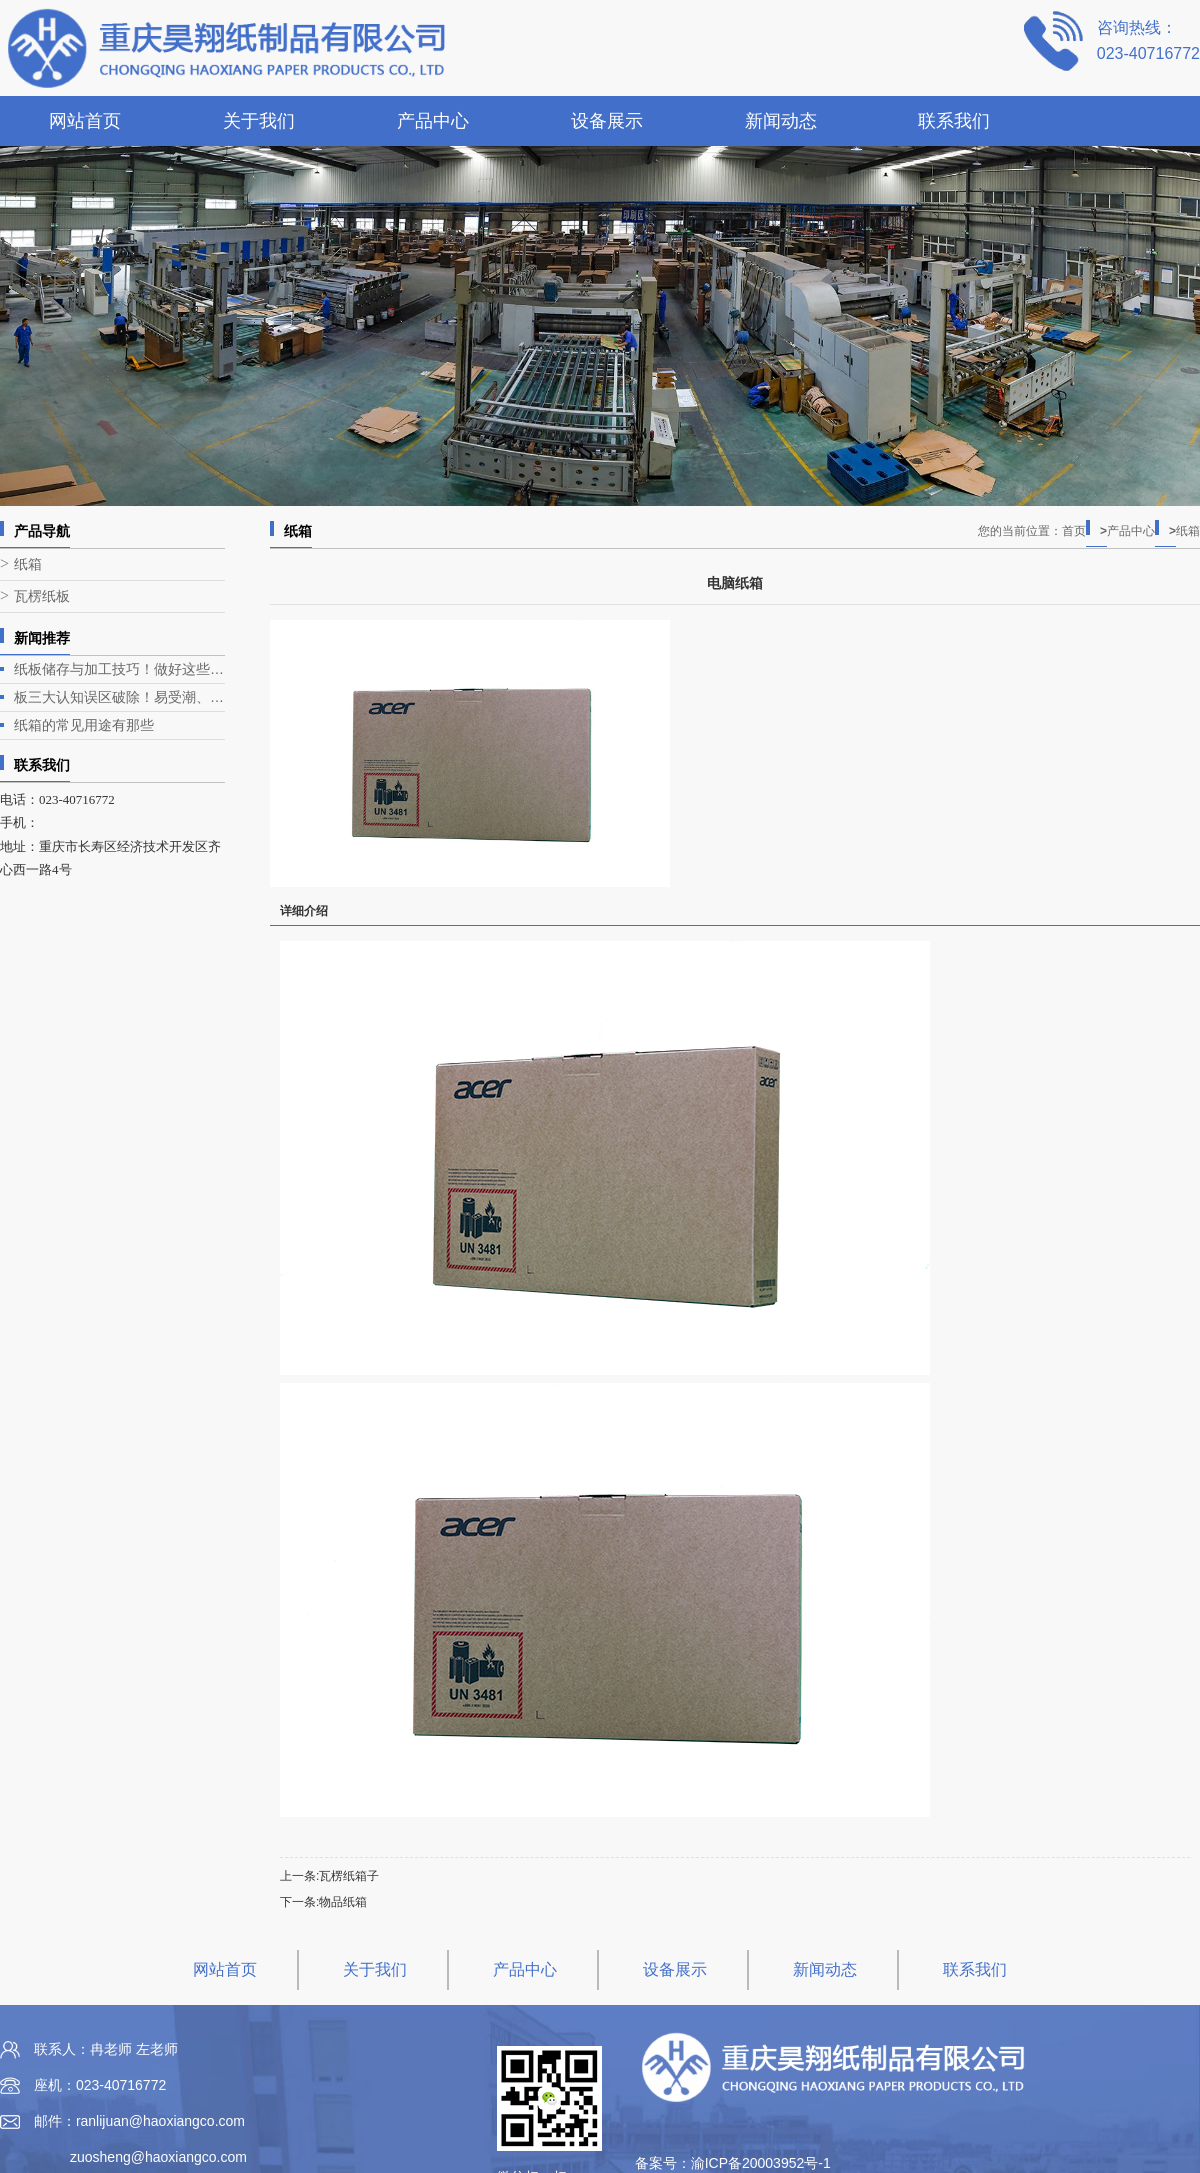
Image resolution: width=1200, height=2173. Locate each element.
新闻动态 (781, 121)
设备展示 (607, 121)
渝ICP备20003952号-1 (761, 2163)
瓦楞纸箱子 (349, 1876)
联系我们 (954, 121)
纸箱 (28, 564)
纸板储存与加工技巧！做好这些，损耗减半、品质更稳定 (119, 669)
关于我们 (259, 121)
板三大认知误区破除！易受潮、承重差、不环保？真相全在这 (119, 697)
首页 (1084, 531)
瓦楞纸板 (42, 596)
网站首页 (85, 121)
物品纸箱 (343, 1902)
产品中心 (433, 121)
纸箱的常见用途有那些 (84, 725)
